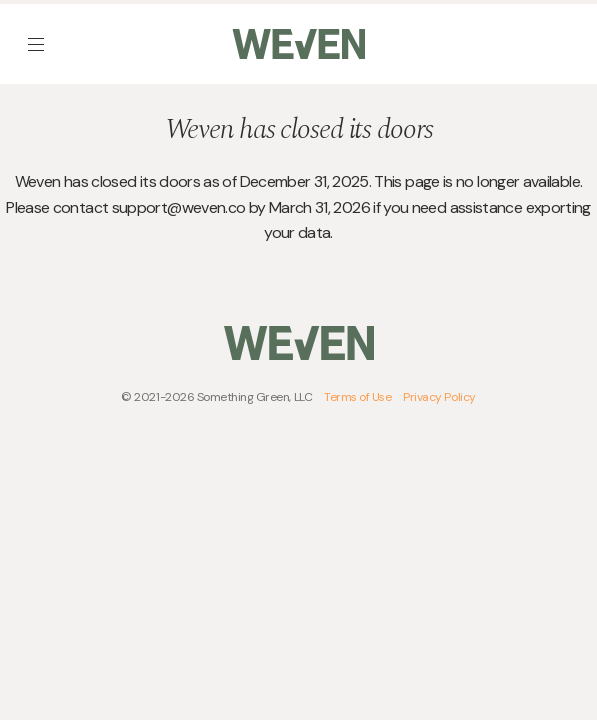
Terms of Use (357, 397)
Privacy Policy (439, 397)
